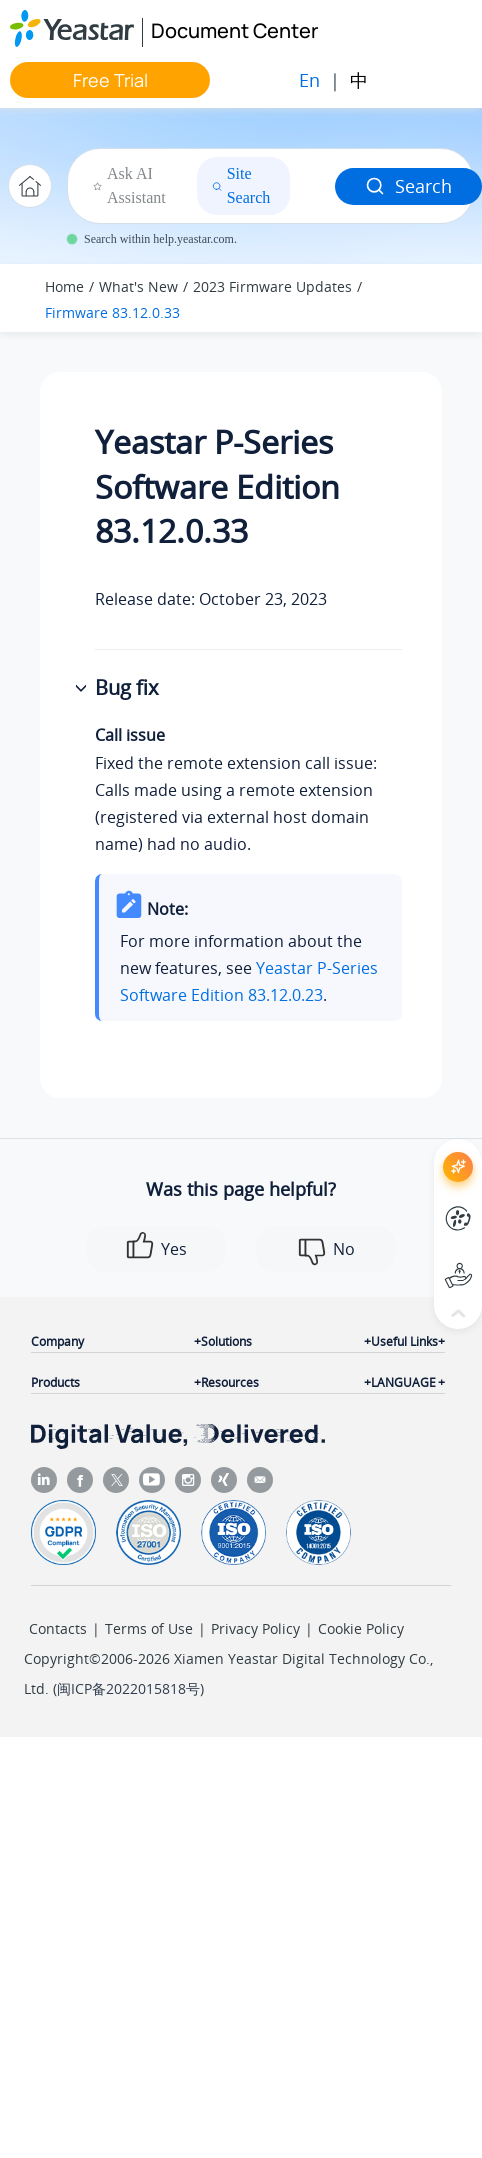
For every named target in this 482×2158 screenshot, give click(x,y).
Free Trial (110, 80)
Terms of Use (149, 1628)
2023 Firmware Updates (272, 286)
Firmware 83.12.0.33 (112, 312)
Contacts (58, 1628)
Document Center (234, 30)
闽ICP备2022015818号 (128, 1688)
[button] (83, 689)
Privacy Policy (255, 1628)
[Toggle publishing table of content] (434, 298)
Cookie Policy (361, 1628)
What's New (138, 286)
